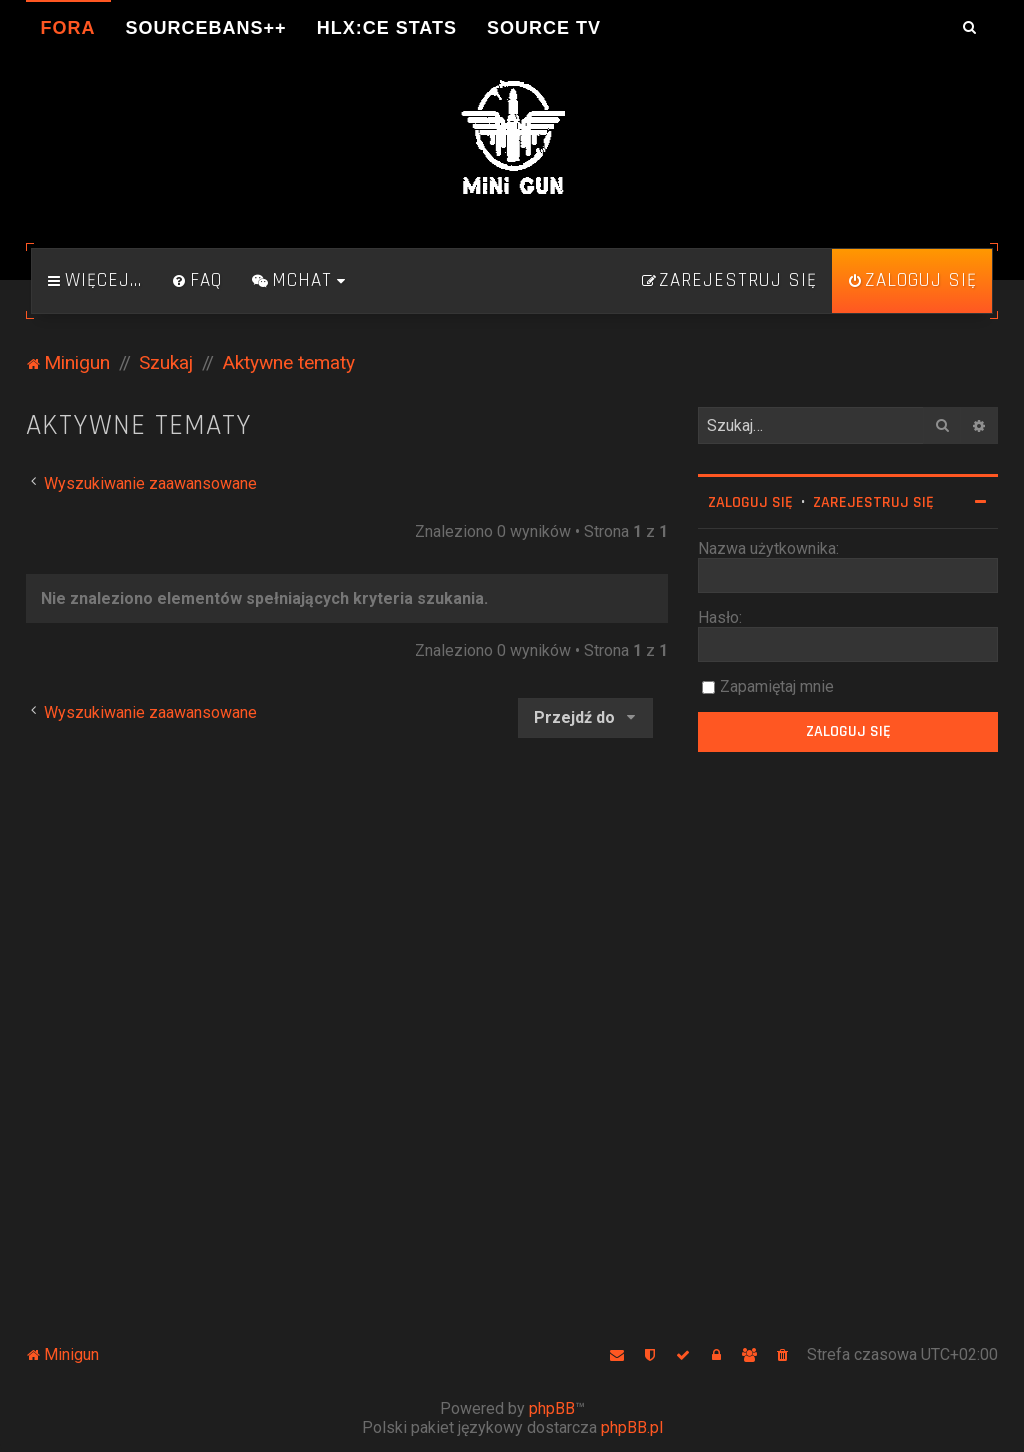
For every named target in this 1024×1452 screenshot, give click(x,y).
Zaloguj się (750, 502)
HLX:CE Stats (387, 28)
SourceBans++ (206, 28)
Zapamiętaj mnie (777, 686)
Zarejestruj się (873, 502)
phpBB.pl (632, 1427)
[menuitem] (197, 281)
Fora (68, 28)
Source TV (544, 28)
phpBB (552, 1408)
